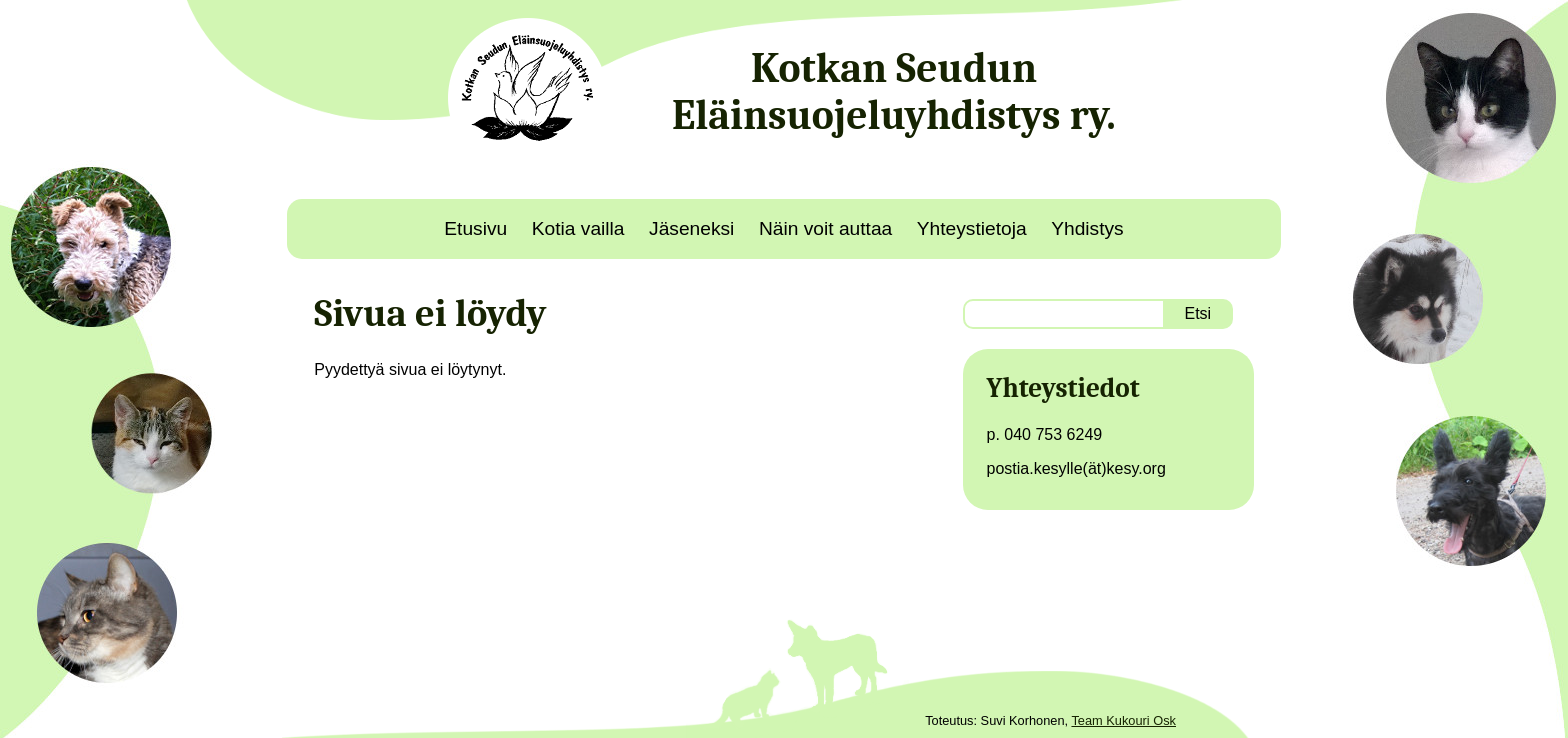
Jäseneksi (691, 228)
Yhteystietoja (972, 228)
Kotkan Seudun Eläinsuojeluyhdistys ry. (894, 92)
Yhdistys (1087, 228)
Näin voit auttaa (825, 228)
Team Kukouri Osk (1123, 720)
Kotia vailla (578, 228)
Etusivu (475, 228)
